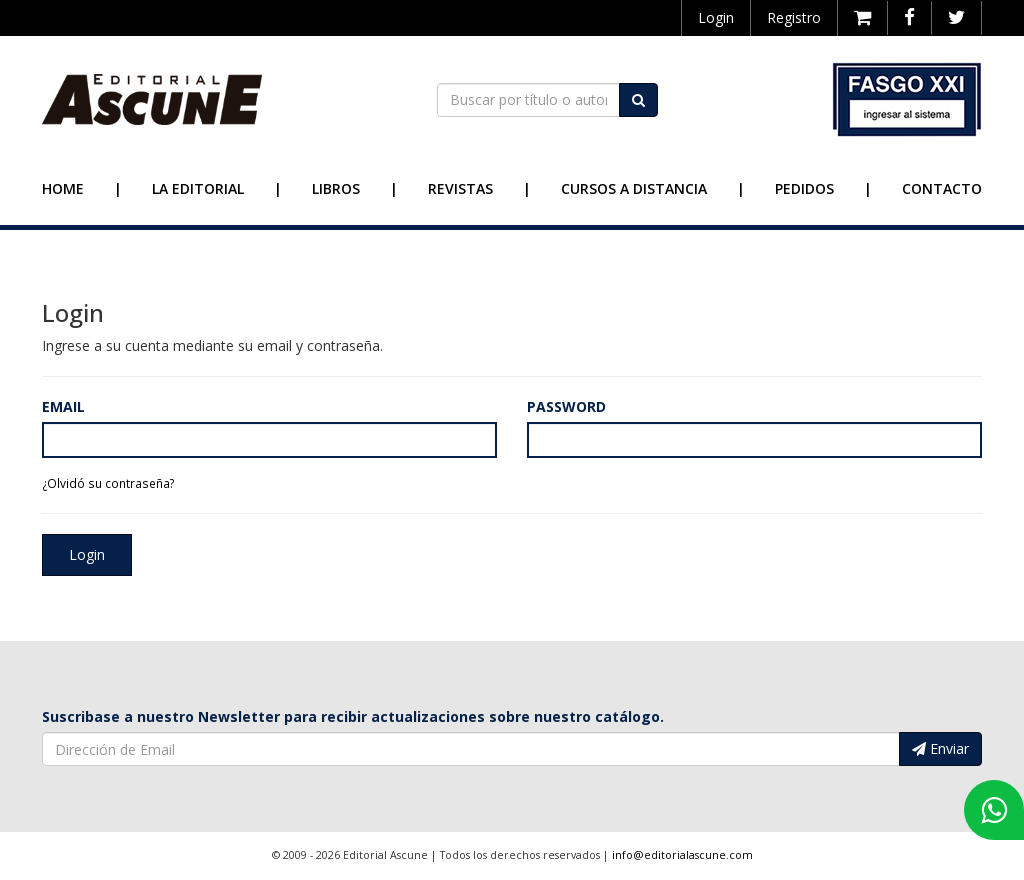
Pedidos (804, 188)
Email (63, 406)
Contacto (942, 188)
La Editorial (198, 188)
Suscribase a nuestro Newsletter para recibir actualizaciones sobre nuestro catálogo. (353, 716)
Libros (336, 188)
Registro (794, 17)
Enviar (940, 748)
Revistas (460, 188)
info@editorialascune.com (682, 855)
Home (63, 188)
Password (566, 406)
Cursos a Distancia (634, 188)
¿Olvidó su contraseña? (108, 483)
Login (716, 17)
